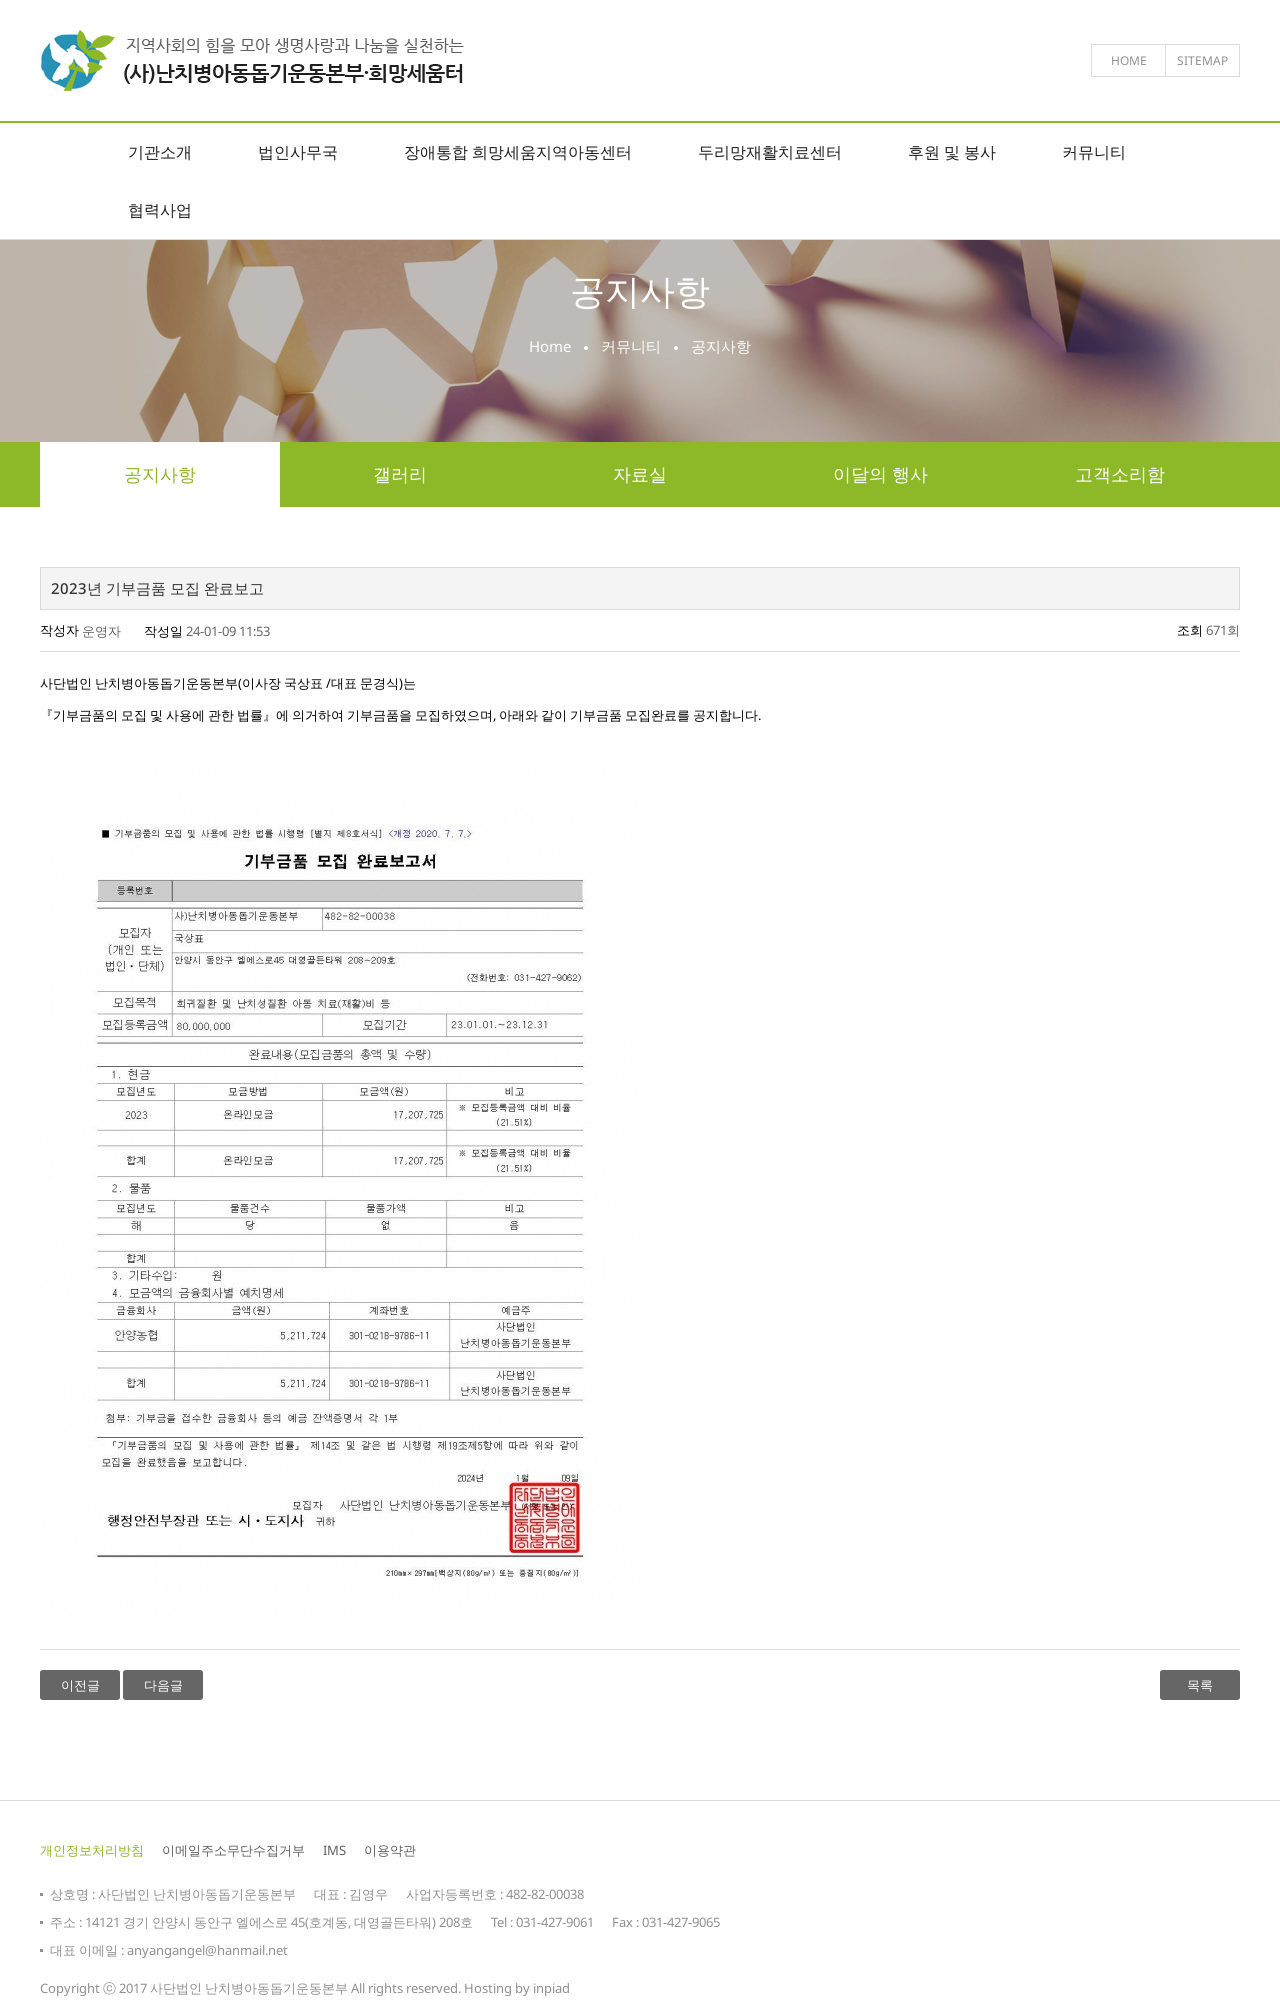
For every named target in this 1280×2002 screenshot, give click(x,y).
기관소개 (160, 152)
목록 (1200, 1685)
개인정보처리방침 (92, 1850)
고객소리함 (1120, 474)
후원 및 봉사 (952, 152)
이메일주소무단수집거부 (233, 1850)
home (1129, 60)
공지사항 (160, 474)
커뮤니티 (1094, 152)
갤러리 (400, 474)
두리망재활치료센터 (770, 152)
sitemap (1202, 60)
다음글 (163, 1685)
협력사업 (160, 210)
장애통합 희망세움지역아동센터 (518, 152)
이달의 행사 (880, 474)
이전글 (80, 1685)
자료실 (640, 474)
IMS (334, 1850)
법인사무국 (298, 152)
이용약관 (390, 1850)
